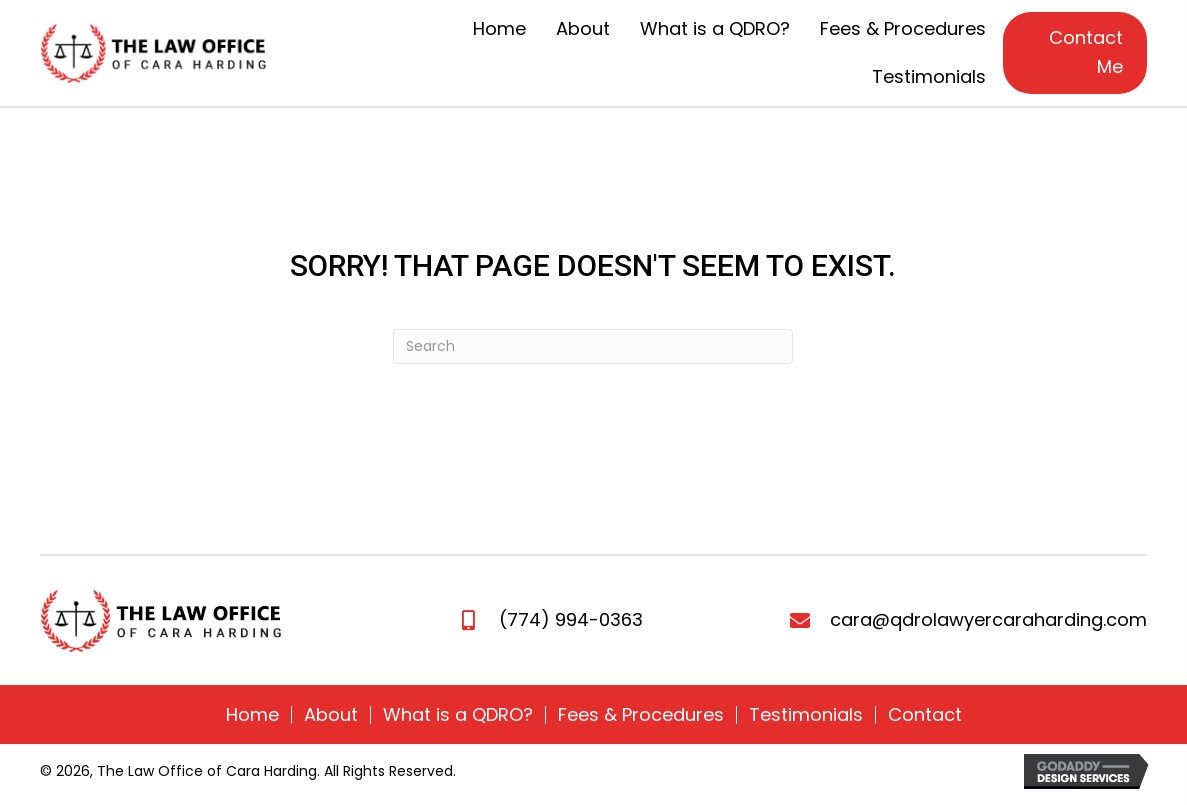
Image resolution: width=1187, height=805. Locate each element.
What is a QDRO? (458, 715)
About (331, 715)
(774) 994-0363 (571, 619)
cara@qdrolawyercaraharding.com (988, 619)
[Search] (593, 346)
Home (252, 715)
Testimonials (806, 715)
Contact (925, 715)
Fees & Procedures (641, 715)
